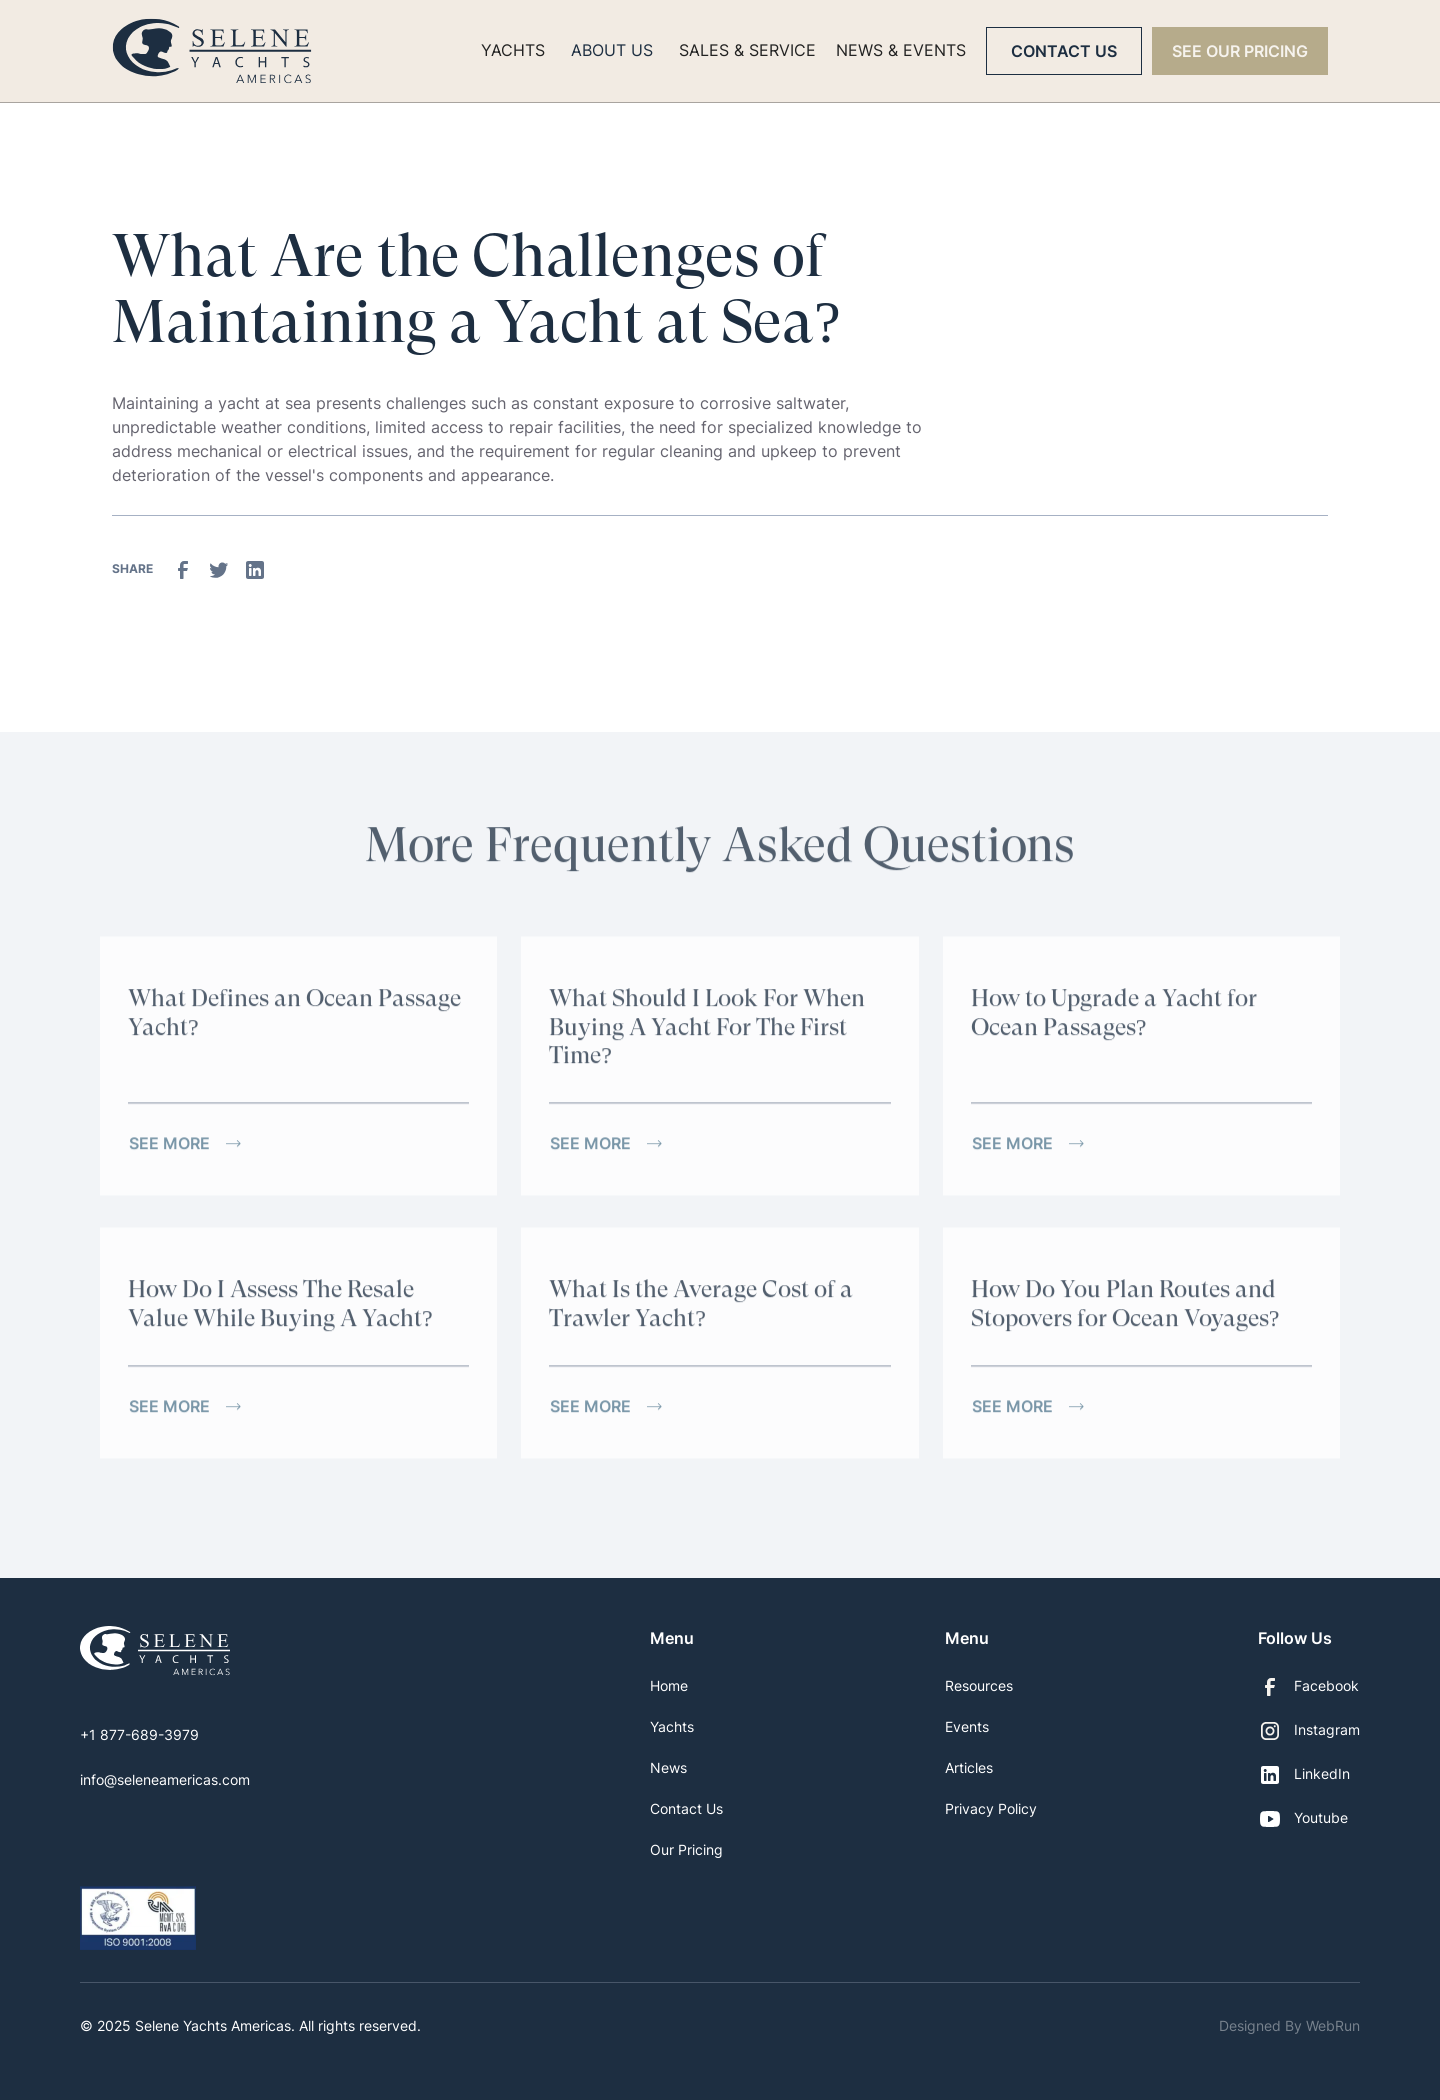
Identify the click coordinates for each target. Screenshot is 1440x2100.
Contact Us (1064, 51)
